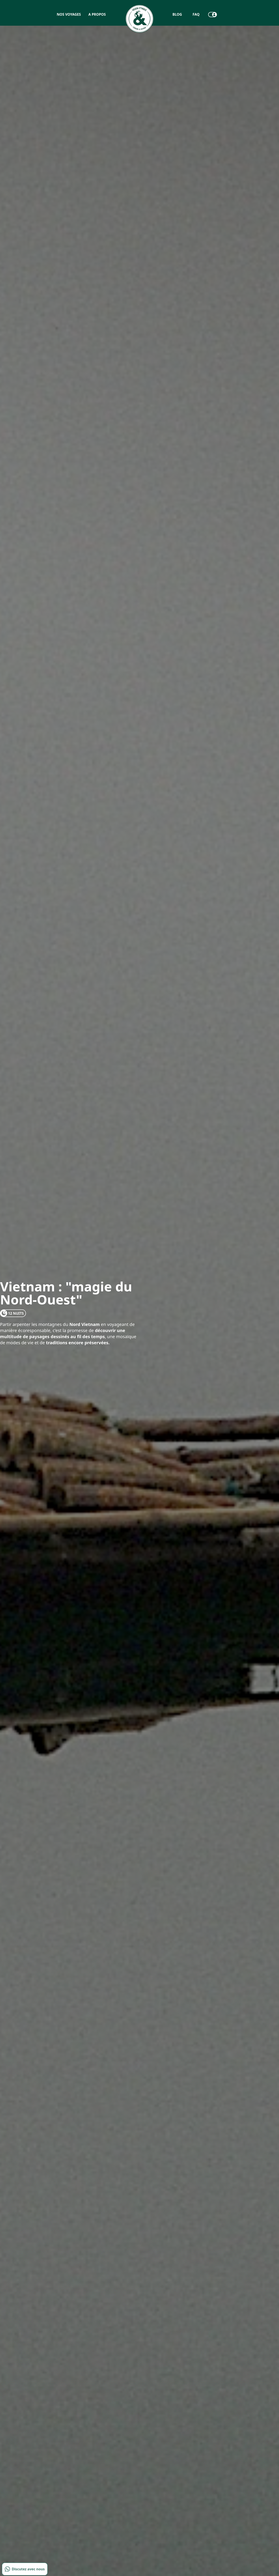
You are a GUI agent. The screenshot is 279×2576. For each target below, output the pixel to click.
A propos (97, 14)
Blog (177, 14)
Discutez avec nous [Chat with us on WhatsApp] (25, 2569)
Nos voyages (69, 14)
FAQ (196, 14)
